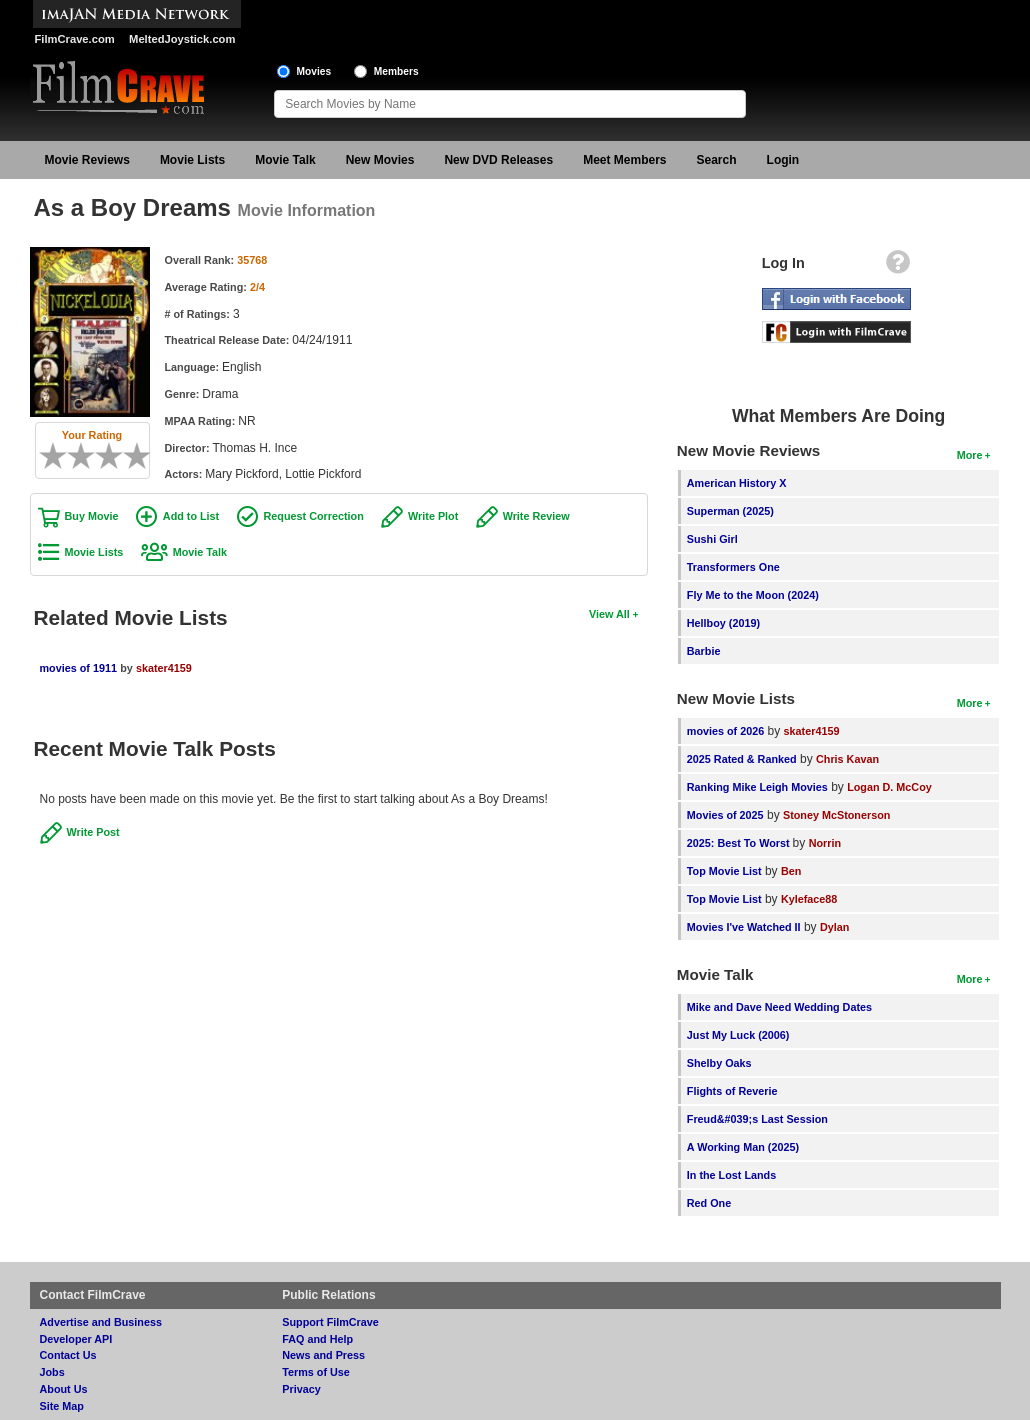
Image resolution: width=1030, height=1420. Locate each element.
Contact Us (68, 1355)
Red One (709, 1203)
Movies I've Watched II (744, 927)
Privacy (301, 1389)
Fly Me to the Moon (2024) (753, 595)
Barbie (704, 651)
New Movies (380, 160)
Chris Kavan (847, 759)
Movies (314, 71)
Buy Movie (92, 516)
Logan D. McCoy (889, 787)
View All (609, 614)
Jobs (52, 1372)
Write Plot (433, 516)
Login (783, 160)
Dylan (834, 927)
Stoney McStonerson (836, 815)
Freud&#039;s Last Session (757, 1119)
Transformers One (733, 567)
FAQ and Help (317, 1339)
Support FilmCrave (330, 1322)
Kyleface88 (809, 899)
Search (717, 160)
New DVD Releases (498, 160)
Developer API (76, 1339)
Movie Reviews (87, 160)
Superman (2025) (730, 511)
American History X (737, 483)
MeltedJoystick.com (182, 39)
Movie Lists (192, 160)
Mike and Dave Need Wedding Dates (779, 1007)
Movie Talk (285, 160)
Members (396, 71)
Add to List (191, 516)
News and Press (323, 1355)
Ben (791, 871)
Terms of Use (316, 1372)
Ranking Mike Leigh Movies (757, 787)
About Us (64, 1389)
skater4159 (164, 668)
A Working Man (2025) (743, 1147)
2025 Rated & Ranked (742, 759)
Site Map (62, 1406)
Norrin (825, 843)
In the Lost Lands (731, 1175)
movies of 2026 (725, 731)
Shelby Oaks (719, 1063)
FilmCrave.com (75, 39)
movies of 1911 (78, 668)
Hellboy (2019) (723, 623)
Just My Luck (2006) (738, 1035)
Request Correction (314, 516)
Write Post (93, 832)
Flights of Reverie (732, 1091)
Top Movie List (724, 871)
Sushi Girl (712, 539)
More (970, 455)
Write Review (536, 516)
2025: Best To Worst (740, 843)
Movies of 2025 (725, 815)
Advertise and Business (101, 1322)
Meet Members (624, 160)
